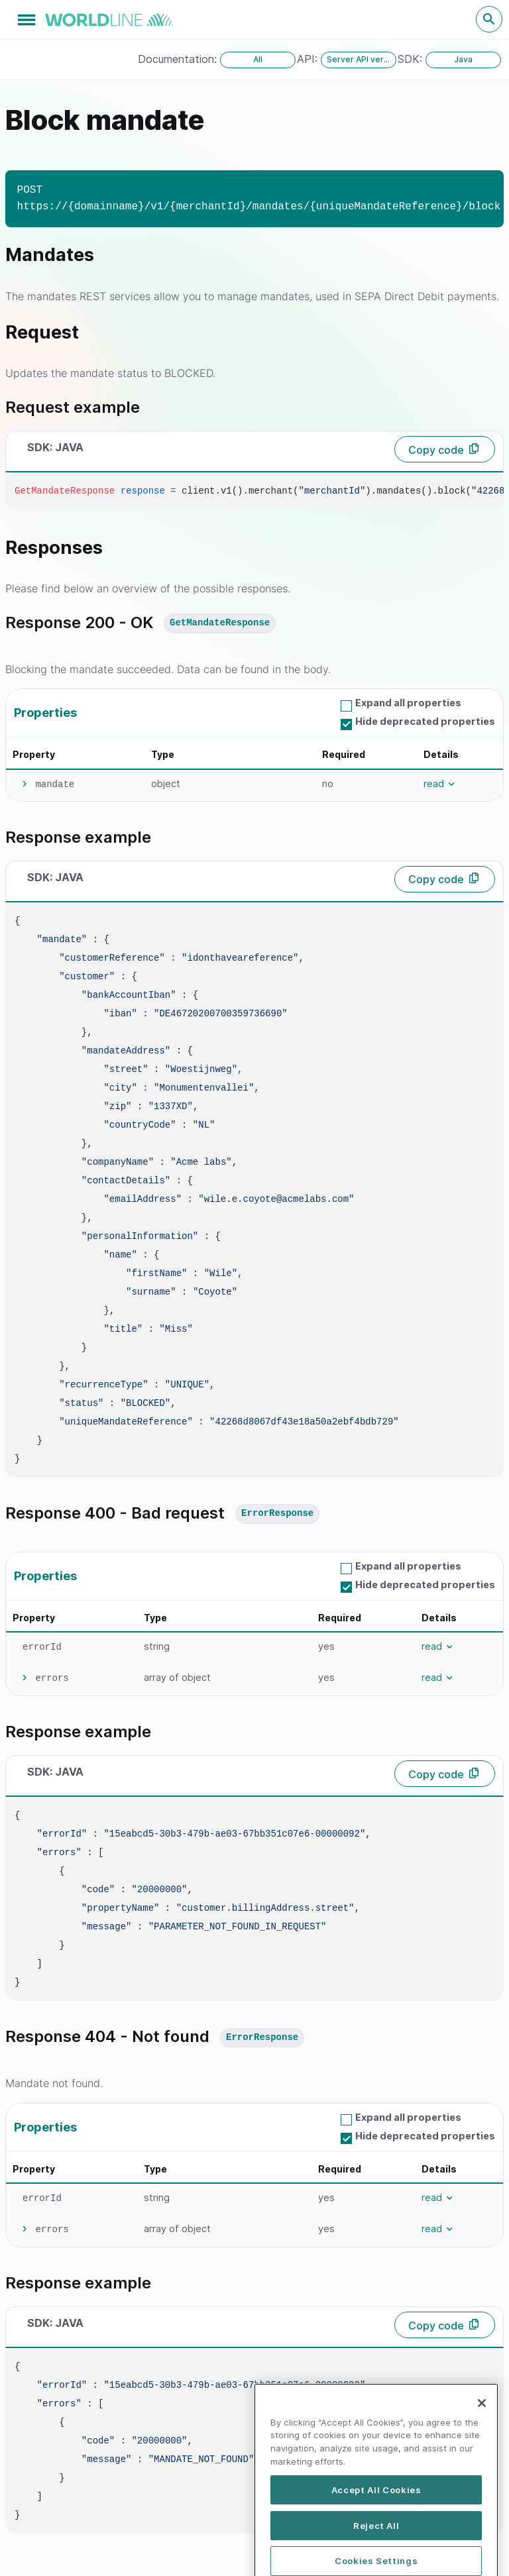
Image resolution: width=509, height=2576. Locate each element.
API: (309, 59)
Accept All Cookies (376, 2513)
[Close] (481, 2427)
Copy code (436, 449)
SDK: (411, 59)
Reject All (376, 2549)
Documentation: (179, 59)
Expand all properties (408, 702)
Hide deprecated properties (425, 721)
